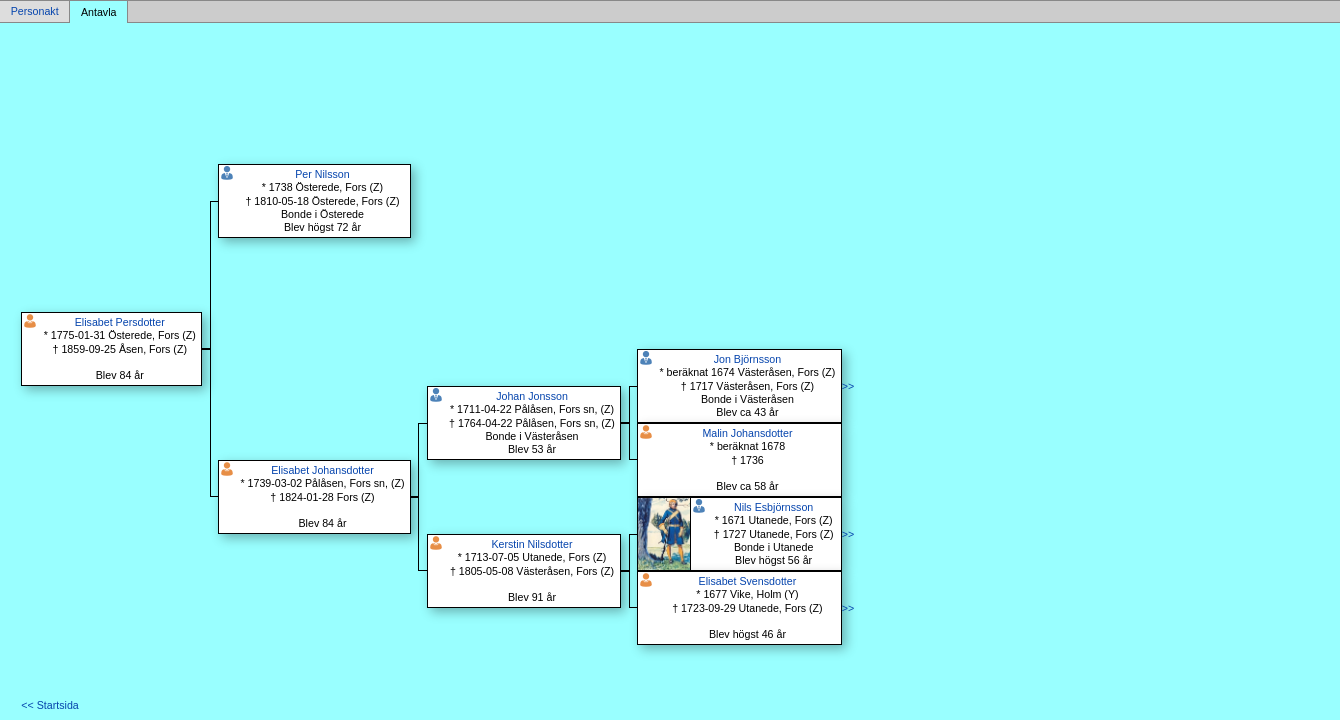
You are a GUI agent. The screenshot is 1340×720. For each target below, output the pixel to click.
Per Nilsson (322, 174)
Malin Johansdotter (747, 433)
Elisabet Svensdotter (748, 581)
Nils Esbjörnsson (773, 507)
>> (848, 386)
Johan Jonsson (532, 396)
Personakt (35, 12)
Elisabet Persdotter (120, 322)
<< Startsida (49, 705)
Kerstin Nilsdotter (531, 544)
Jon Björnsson (748, 359)
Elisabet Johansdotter (322, 470)
